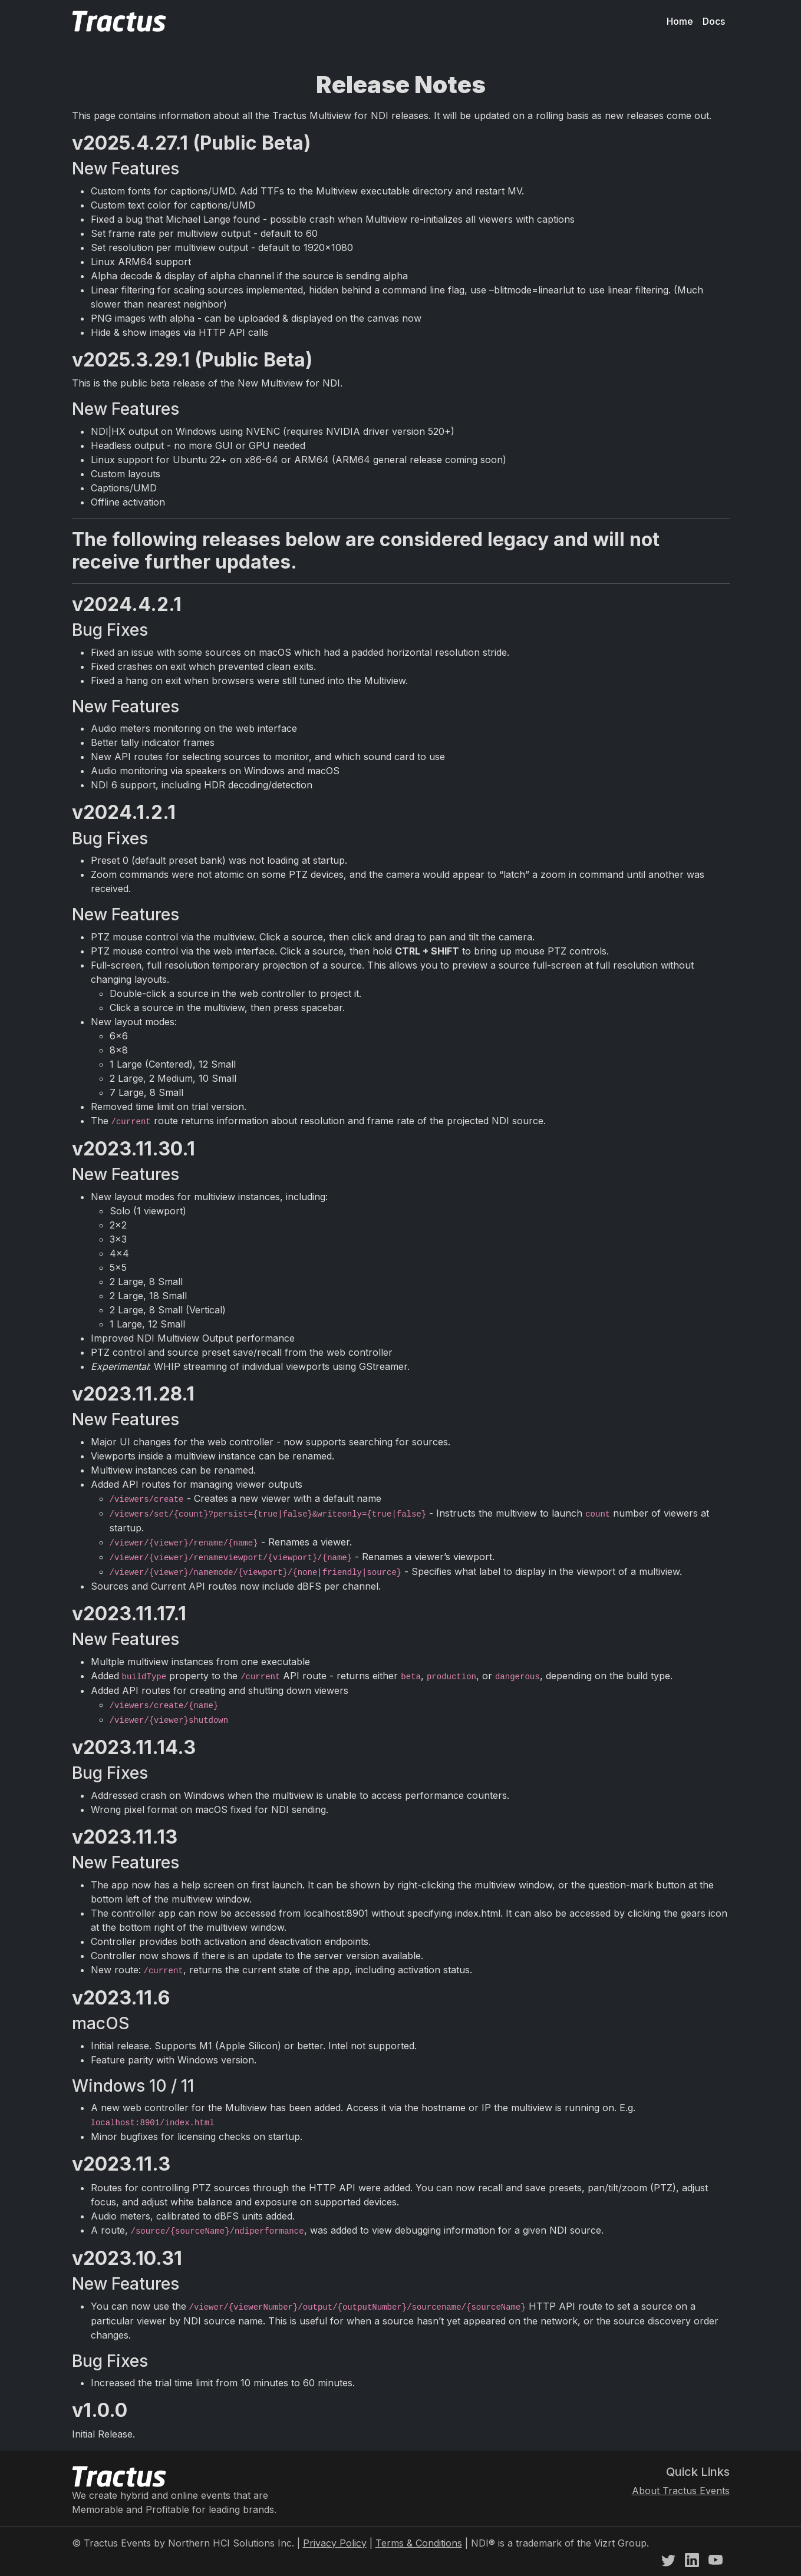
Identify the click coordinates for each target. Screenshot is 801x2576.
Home (680, 21)
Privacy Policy (335, 2543)
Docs (714, 21)
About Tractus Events (681, 2490)
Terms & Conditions (418, 2543)
